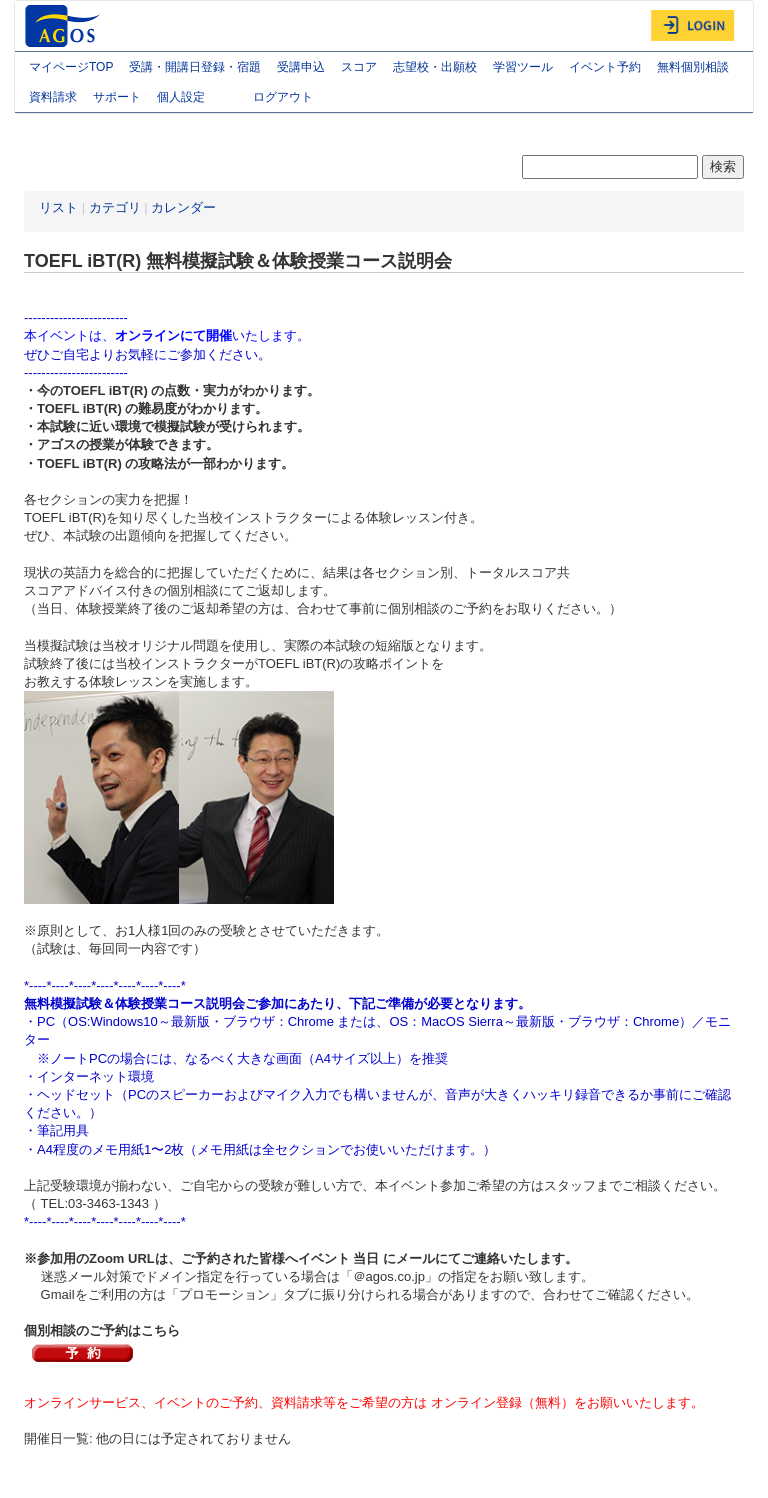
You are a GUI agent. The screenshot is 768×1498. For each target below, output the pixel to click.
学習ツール (523, 67)
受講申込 (301, 67)
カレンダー (183, 207)
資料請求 (53, 97)
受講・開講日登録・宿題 (195, 67)
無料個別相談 (693, 67)
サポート (117, 97)
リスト (58, 207)
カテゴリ (115, 207)
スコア (359, 67)
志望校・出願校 (435, 67)
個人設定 (197, 99)
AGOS (65, 26)
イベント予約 (605, 67)
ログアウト (283, 97)
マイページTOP (71, 67)
